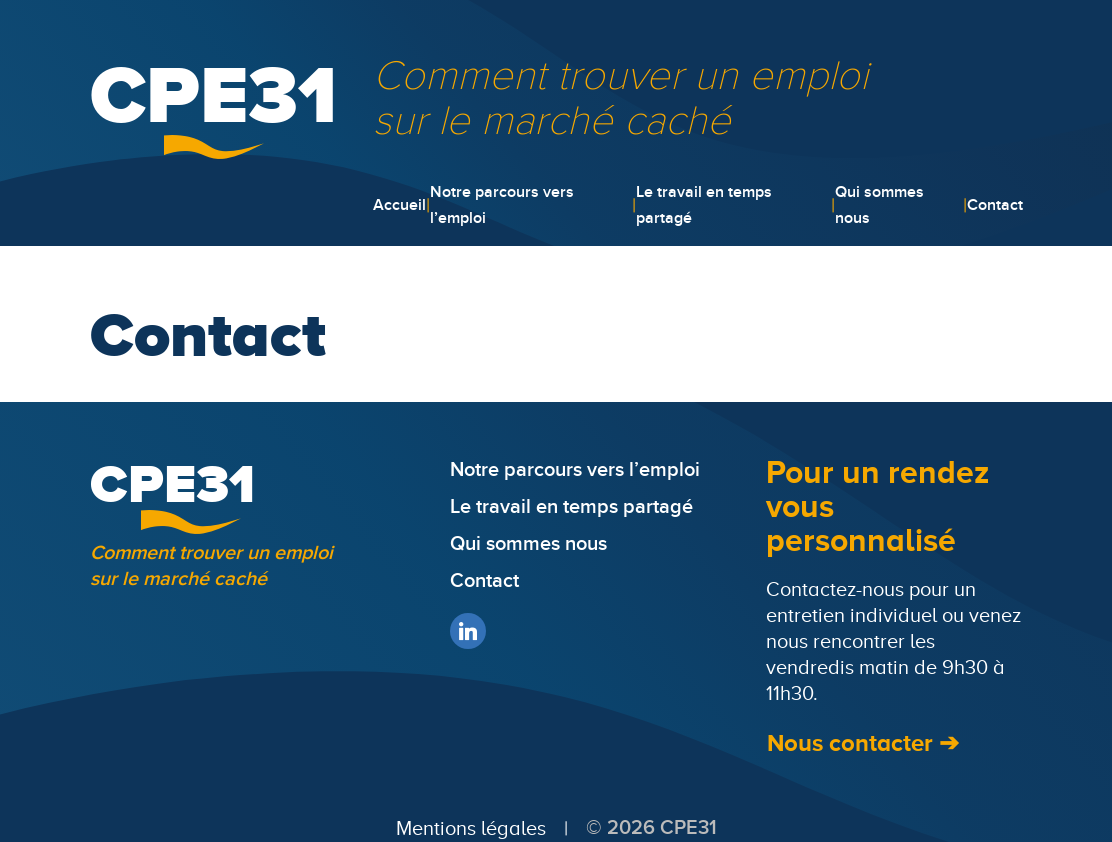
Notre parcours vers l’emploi (502, 205)
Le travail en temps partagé (704, 205)
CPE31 (213, 94)
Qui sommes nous (879, 205)
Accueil (399, 205)
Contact (995, 205)
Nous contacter (850, 743)
